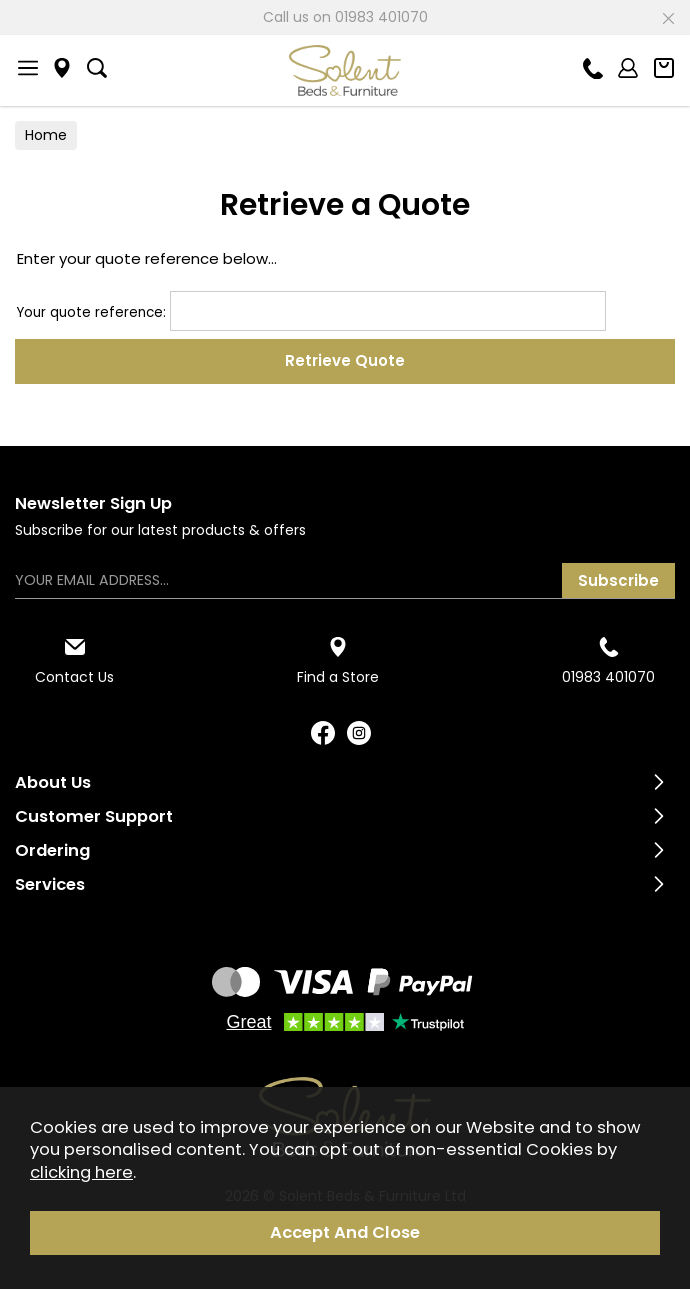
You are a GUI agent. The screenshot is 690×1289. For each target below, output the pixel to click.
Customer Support (94, 816)
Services (50, 884)
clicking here (81, 1172)
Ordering (52, 850)
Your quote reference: (311, 312)
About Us (53, 782)
